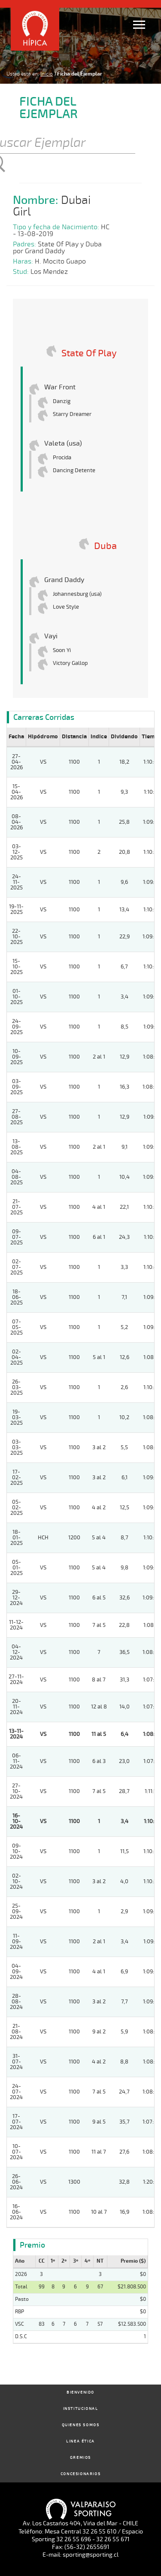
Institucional (80, 2408)
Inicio (46, 74)
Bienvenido (80, 2392)
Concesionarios (80, 2474)
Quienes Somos (81, 2425)
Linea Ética (80, 2441)
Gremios (80, 2457)
